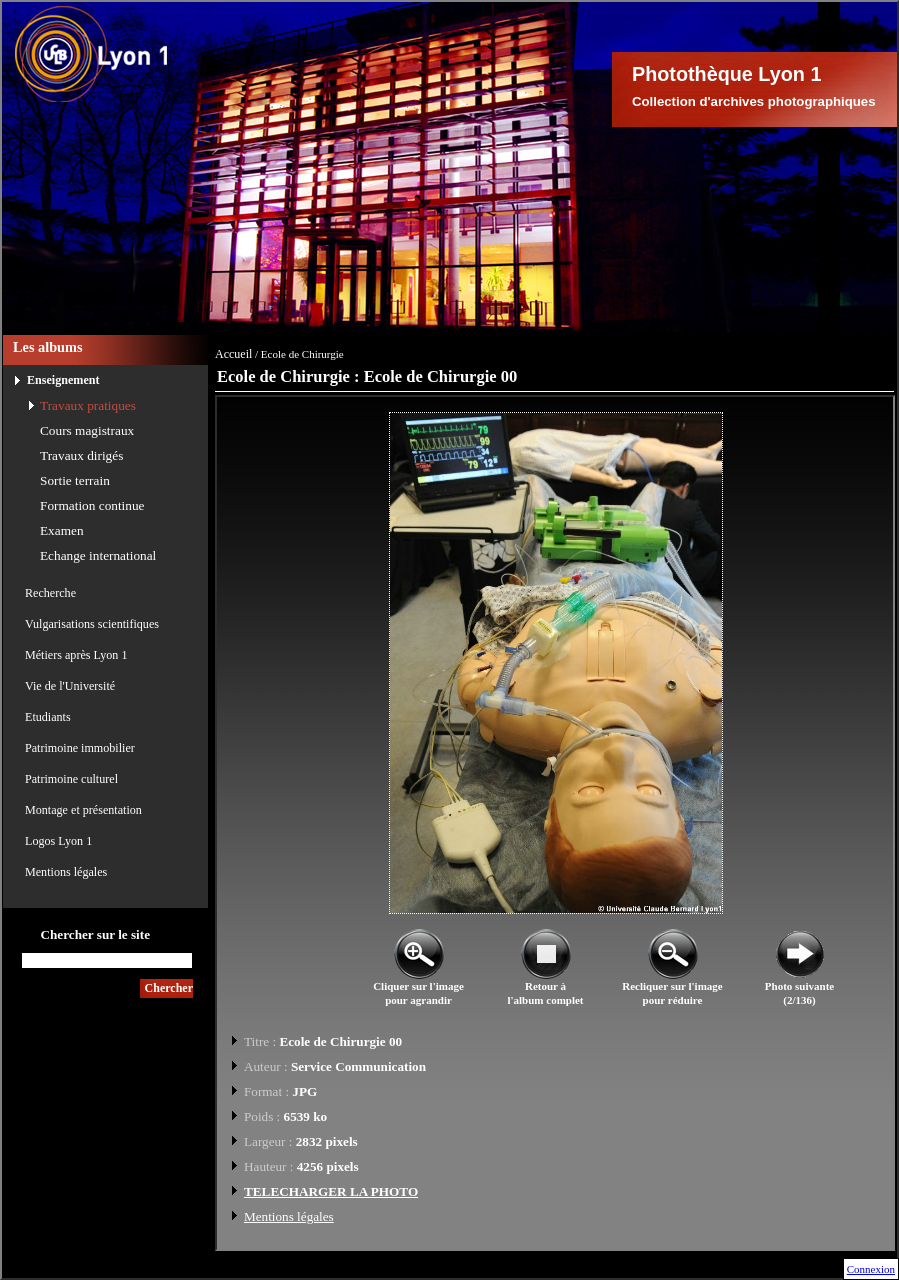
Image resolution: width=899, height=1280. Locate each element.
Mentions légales (66, 872)
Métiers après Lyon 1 (76, 655)
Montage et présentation (83, 810)
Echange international (98, 555)
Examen (62, 530)
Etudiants (48, 717)
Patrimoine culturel (71, 779)
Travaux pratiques (88, 405)
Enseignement (63, 380)
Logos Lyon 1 (58, 841)
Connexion (871, 1269)
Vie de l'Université (70, 686)
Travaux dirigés (81, 455)
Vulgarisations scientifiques (92, 624)
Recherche (50, 593)
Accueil (233, 354)
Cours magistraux (87, 430)
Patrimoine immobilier (80, 748)
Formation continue (92, 505)
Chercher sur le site (95, 934)
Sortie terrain (75, 480)
